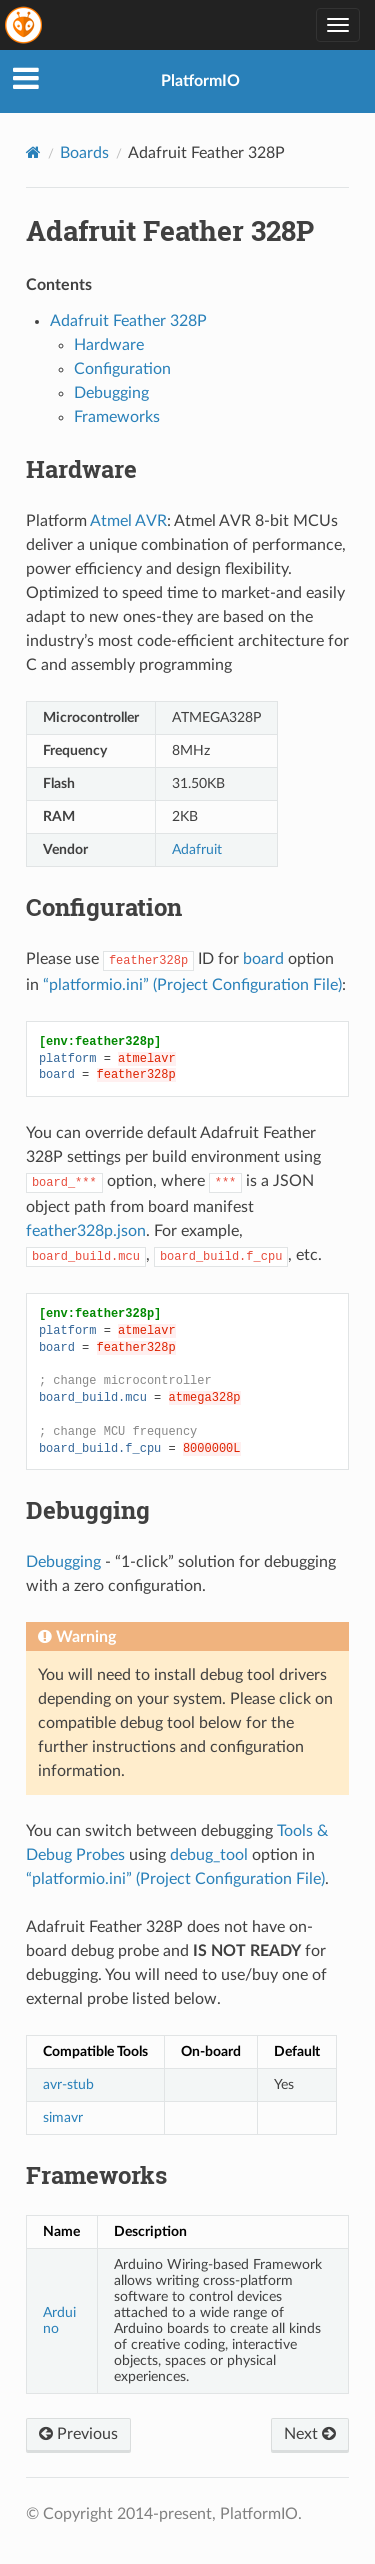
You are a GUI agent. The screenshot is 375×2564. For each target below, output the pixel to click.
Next (310, 2434)
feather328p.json (86, 1231)
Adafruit (197, 849)
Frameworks (117, 417)
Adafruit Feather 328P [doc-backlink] (170, 230)
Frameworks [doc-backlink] (96, 2175)
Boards (84, 153)
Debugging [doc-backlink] (88, 1510)
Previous (78, 2434)
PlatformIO (200, 81)
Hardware (109, 345)
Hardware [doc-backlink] (81, 469)
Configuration (122, 369)
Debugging (111, 393)
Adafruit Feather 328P (128, 321)
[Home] (33, 152)
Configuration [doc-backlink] (104, 907)
